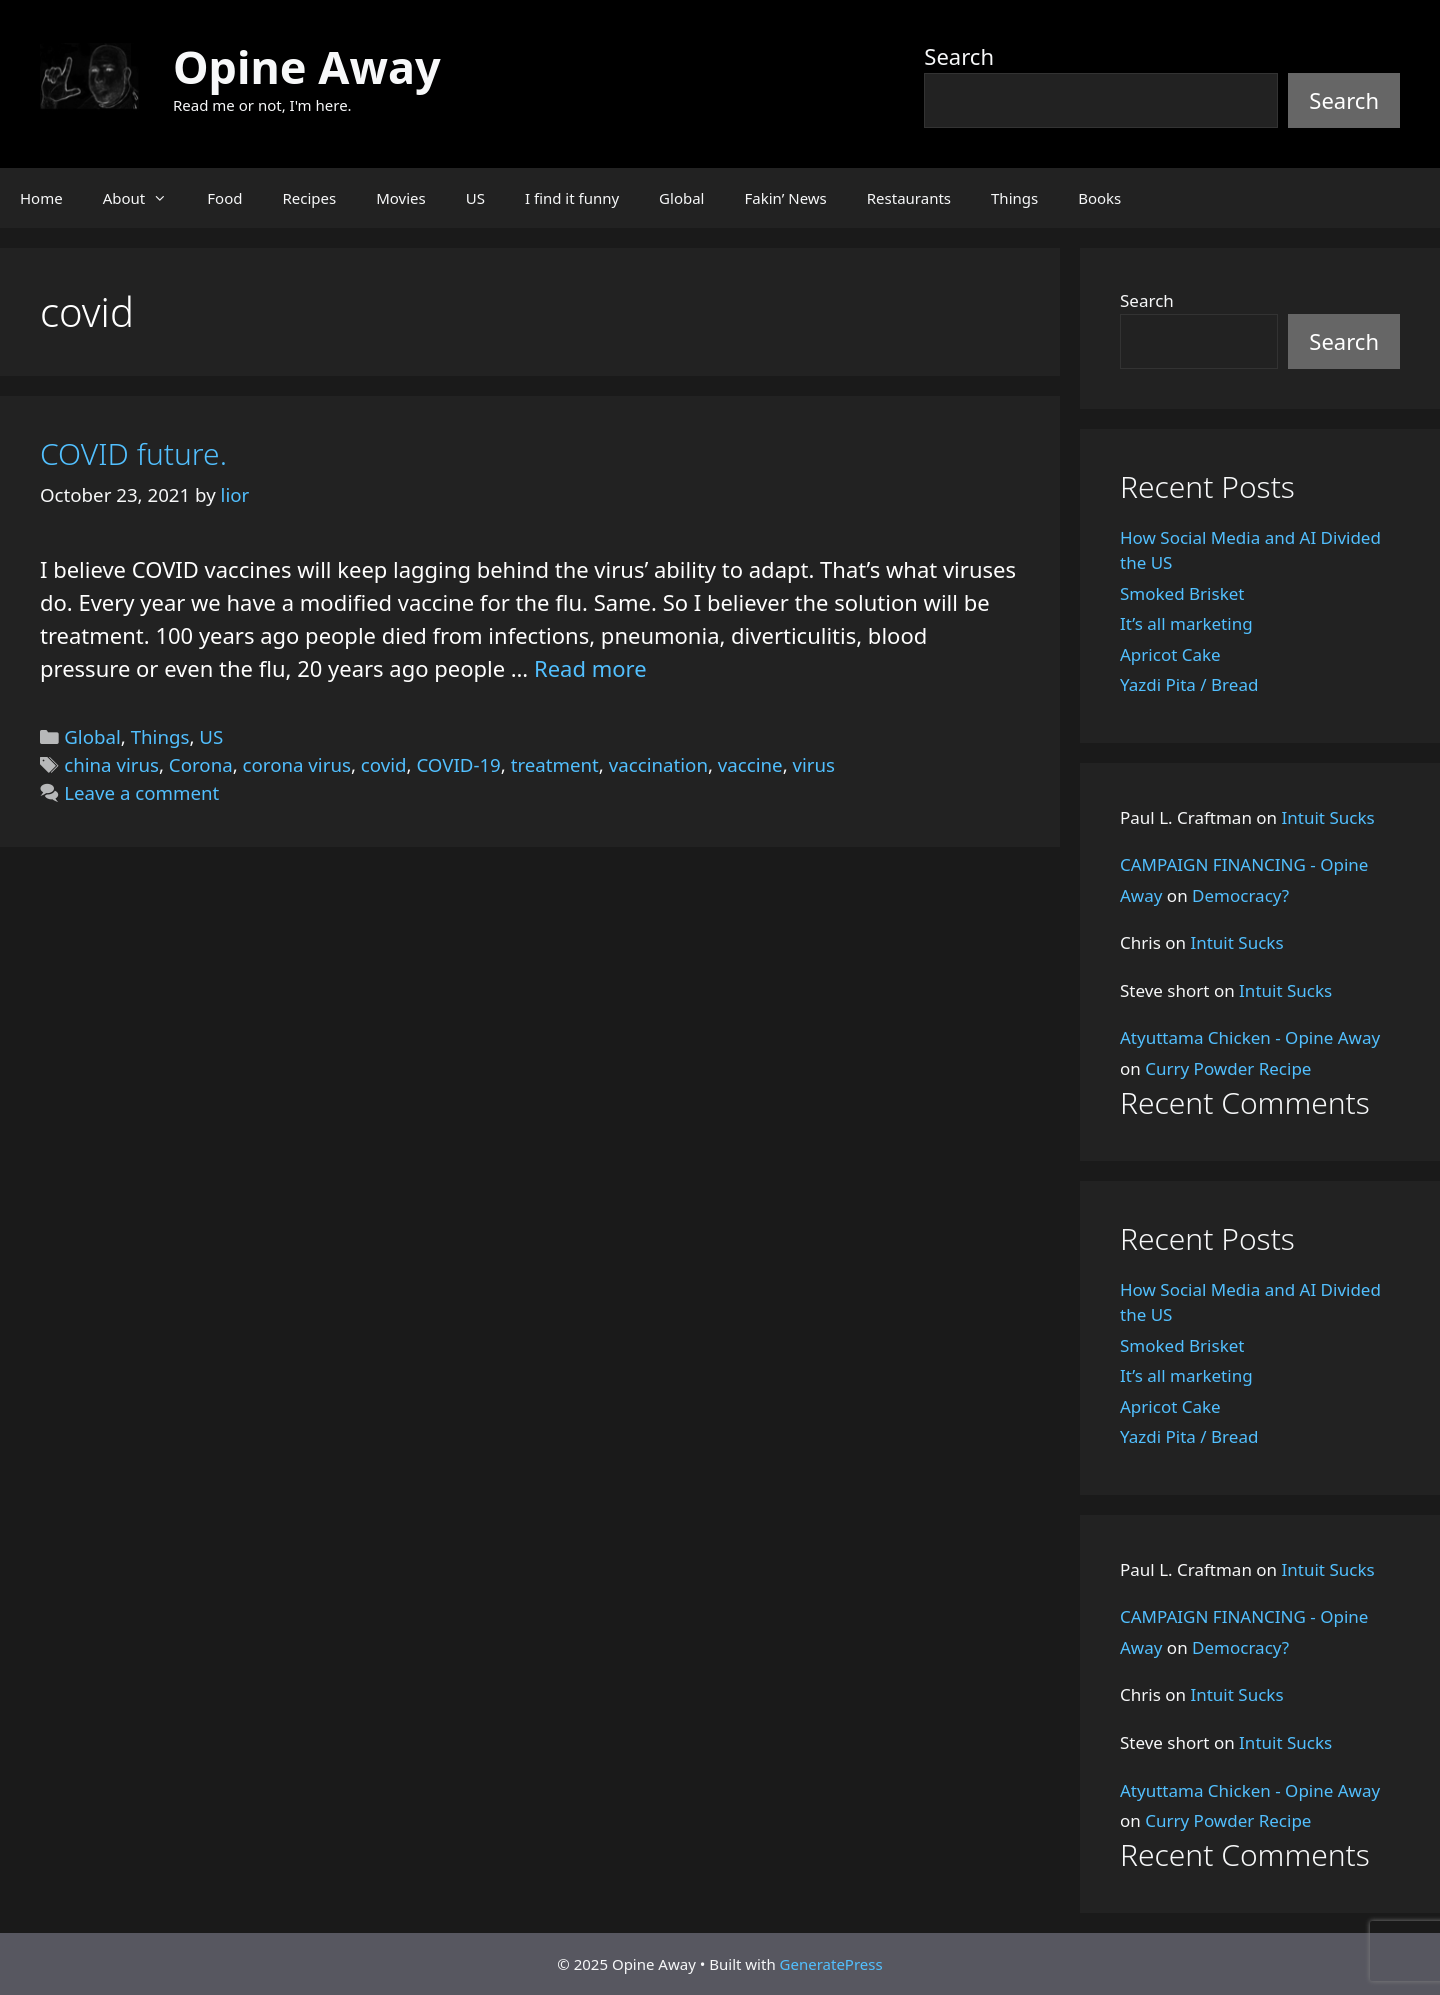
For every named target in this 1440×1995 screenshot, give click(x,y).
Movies (401, 198)
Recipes (309, 198)
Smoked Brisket (1182, 593)
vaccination (658, 764)
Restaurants (909, 198)
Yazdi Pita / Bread (1189, 684)
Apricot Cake (1170, 654)
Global (681, 198)
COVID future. (133, 453)
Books (1099, 198)
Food (224, 198)
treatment (555, 764)
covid (384, 764)
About (145, 198)
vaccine (750, 764)
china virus (111, 764)
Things (1014, 198)
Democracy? (1240, 895)
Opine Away (307, 66)
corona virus (297, 764)
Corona (201, 764)
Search (959, 56)
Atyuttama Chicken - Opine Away (1250, 1037)
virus (814, 764)
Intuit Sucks (1328, 817)
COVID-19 (458, 764)
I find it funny (572, 198)
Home (41, 198)
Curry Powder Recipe (1228, 1068)
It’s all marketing (1186, 623)
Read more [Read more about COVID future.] (590, 668)
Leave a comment (141, 792)
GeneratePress (831, 1964)
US (475, 198)
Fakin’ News (786, 198)
